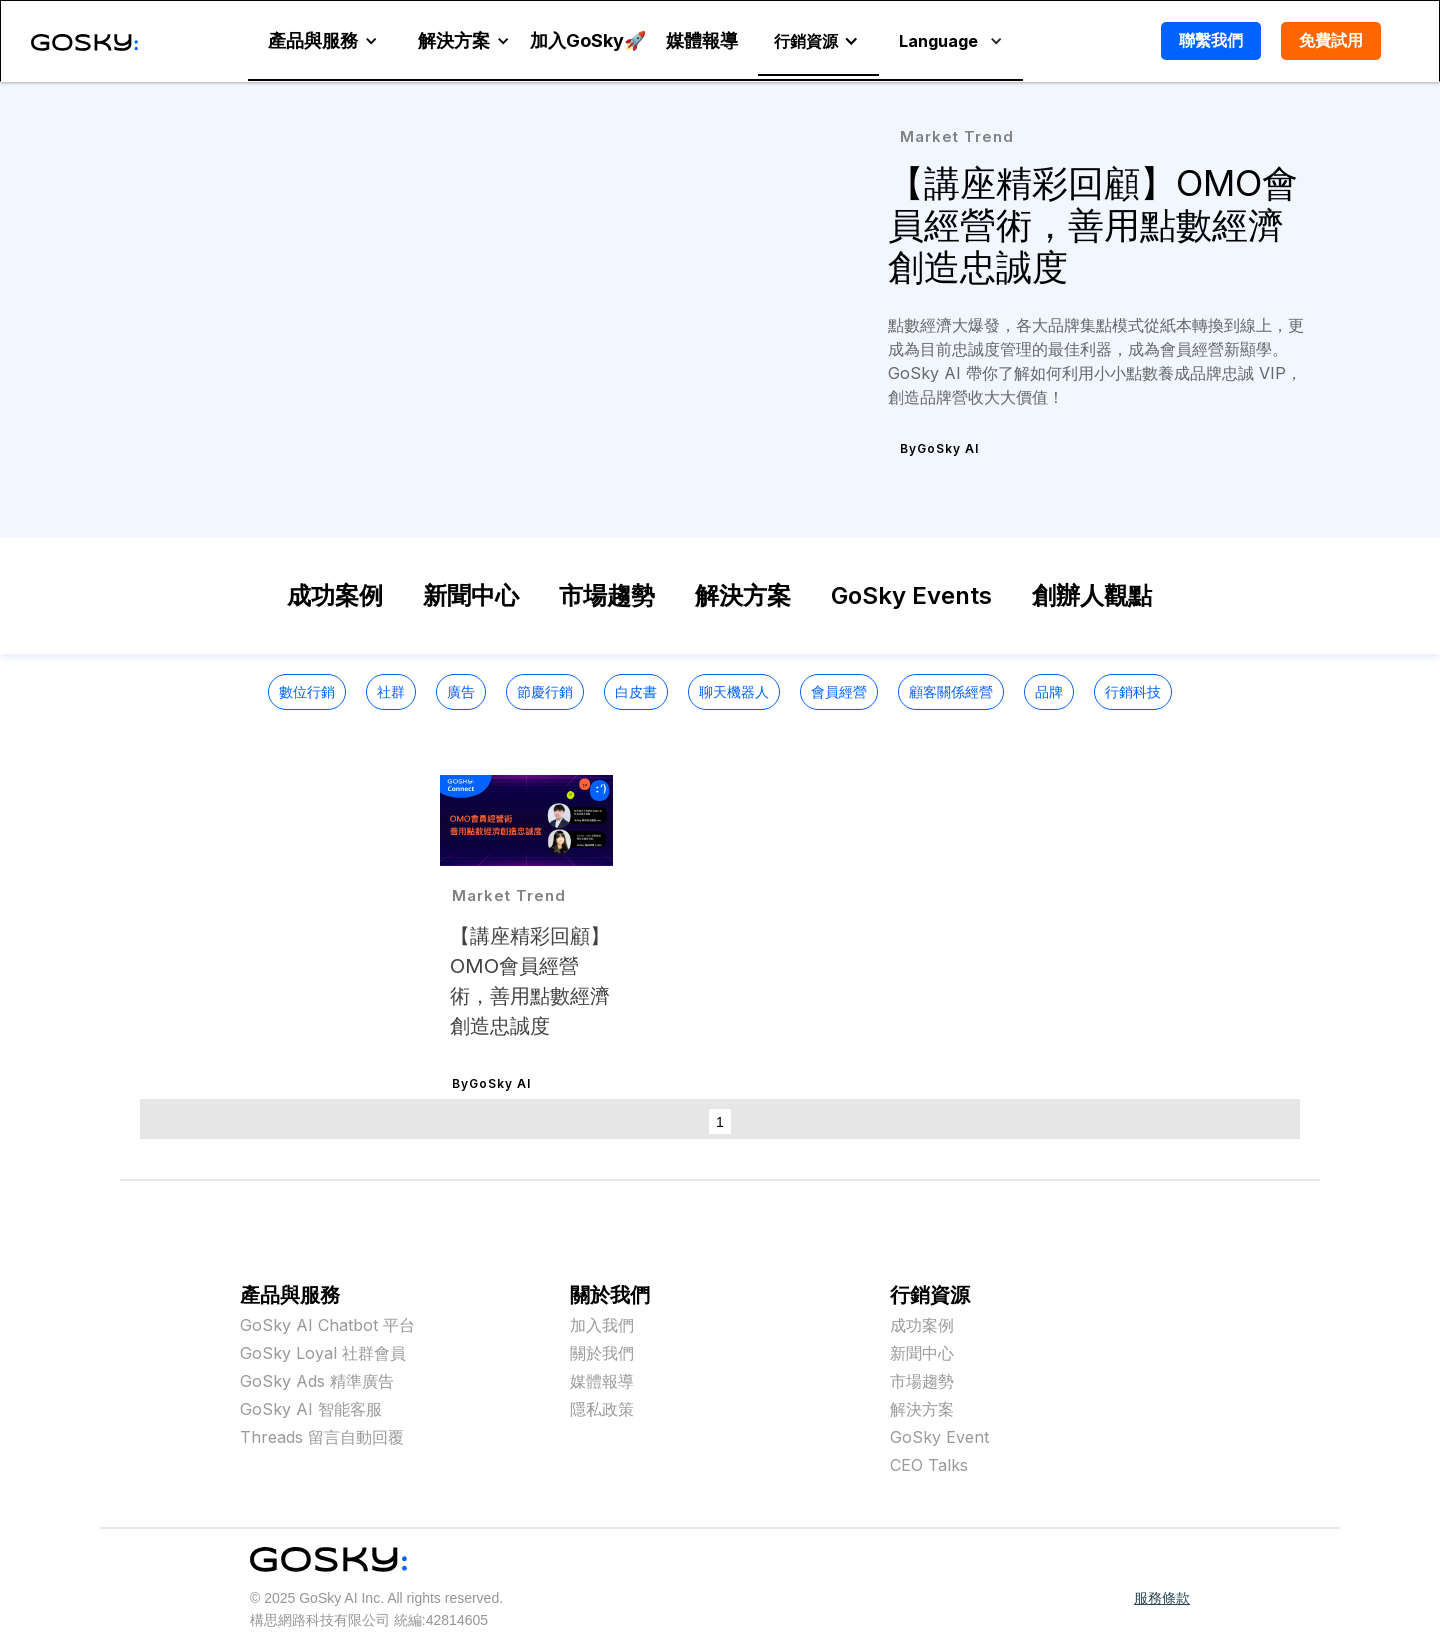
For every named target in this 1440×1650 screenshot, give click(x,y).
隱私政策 (602, 1409)
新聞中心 (471, 595)
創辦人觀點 (1092, 595)
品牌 (1049, 691)
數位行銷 (307, 691)
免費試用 (1331, 40)
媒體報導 (602, 1381)
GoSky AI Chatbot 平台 (327, 1325)
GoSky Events (911, 595)
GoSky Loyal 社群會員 (323, 1353)
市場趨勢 (607, 595)
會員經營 (839, 691)
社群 (391, 691)
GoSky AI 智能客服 (311, 1409)
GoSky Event (939, 1437)
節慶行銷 (545, 691)
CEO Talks (929, 1465)
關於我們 (602, 1353)
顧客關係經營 (951, 691)
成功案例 (335, 595)
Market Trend (957, 136)
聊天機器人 (734, 691)
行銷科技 (1133, 691)
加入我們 (602, 1325)
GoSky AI (948, 448)
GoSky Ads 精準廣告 (317, 1381)
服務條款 (1162, 1598)
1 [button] (720, 1122)
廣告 (461, 691)
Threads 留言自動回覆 (322, 1437)
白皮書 (636, 691)
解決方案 (743, 595)
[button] (323, 41)
